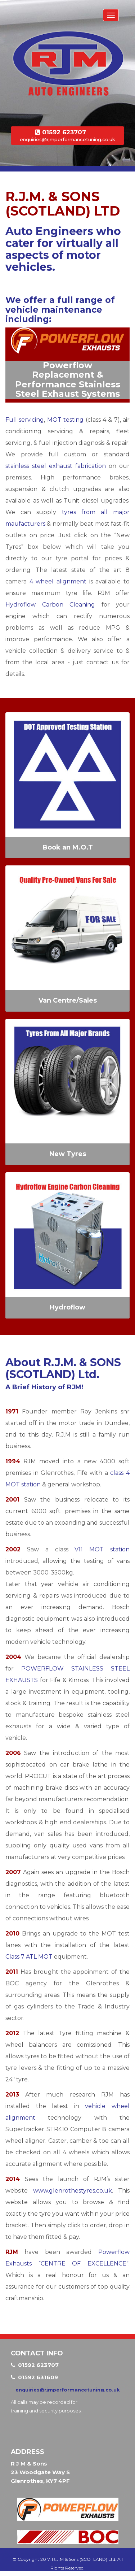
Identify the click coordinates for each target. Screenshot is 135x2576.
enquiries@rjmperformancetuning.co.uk (67, 139)
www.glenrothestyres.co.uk (72, 2190)
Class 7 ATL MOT (29, 1956)
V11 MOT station (102, 1549)
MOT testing (65, 419)
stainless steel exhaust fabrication (55, 465)
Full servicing (24, 419)
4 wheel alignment (58, 581)
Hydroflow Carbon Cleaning (50, 604)
